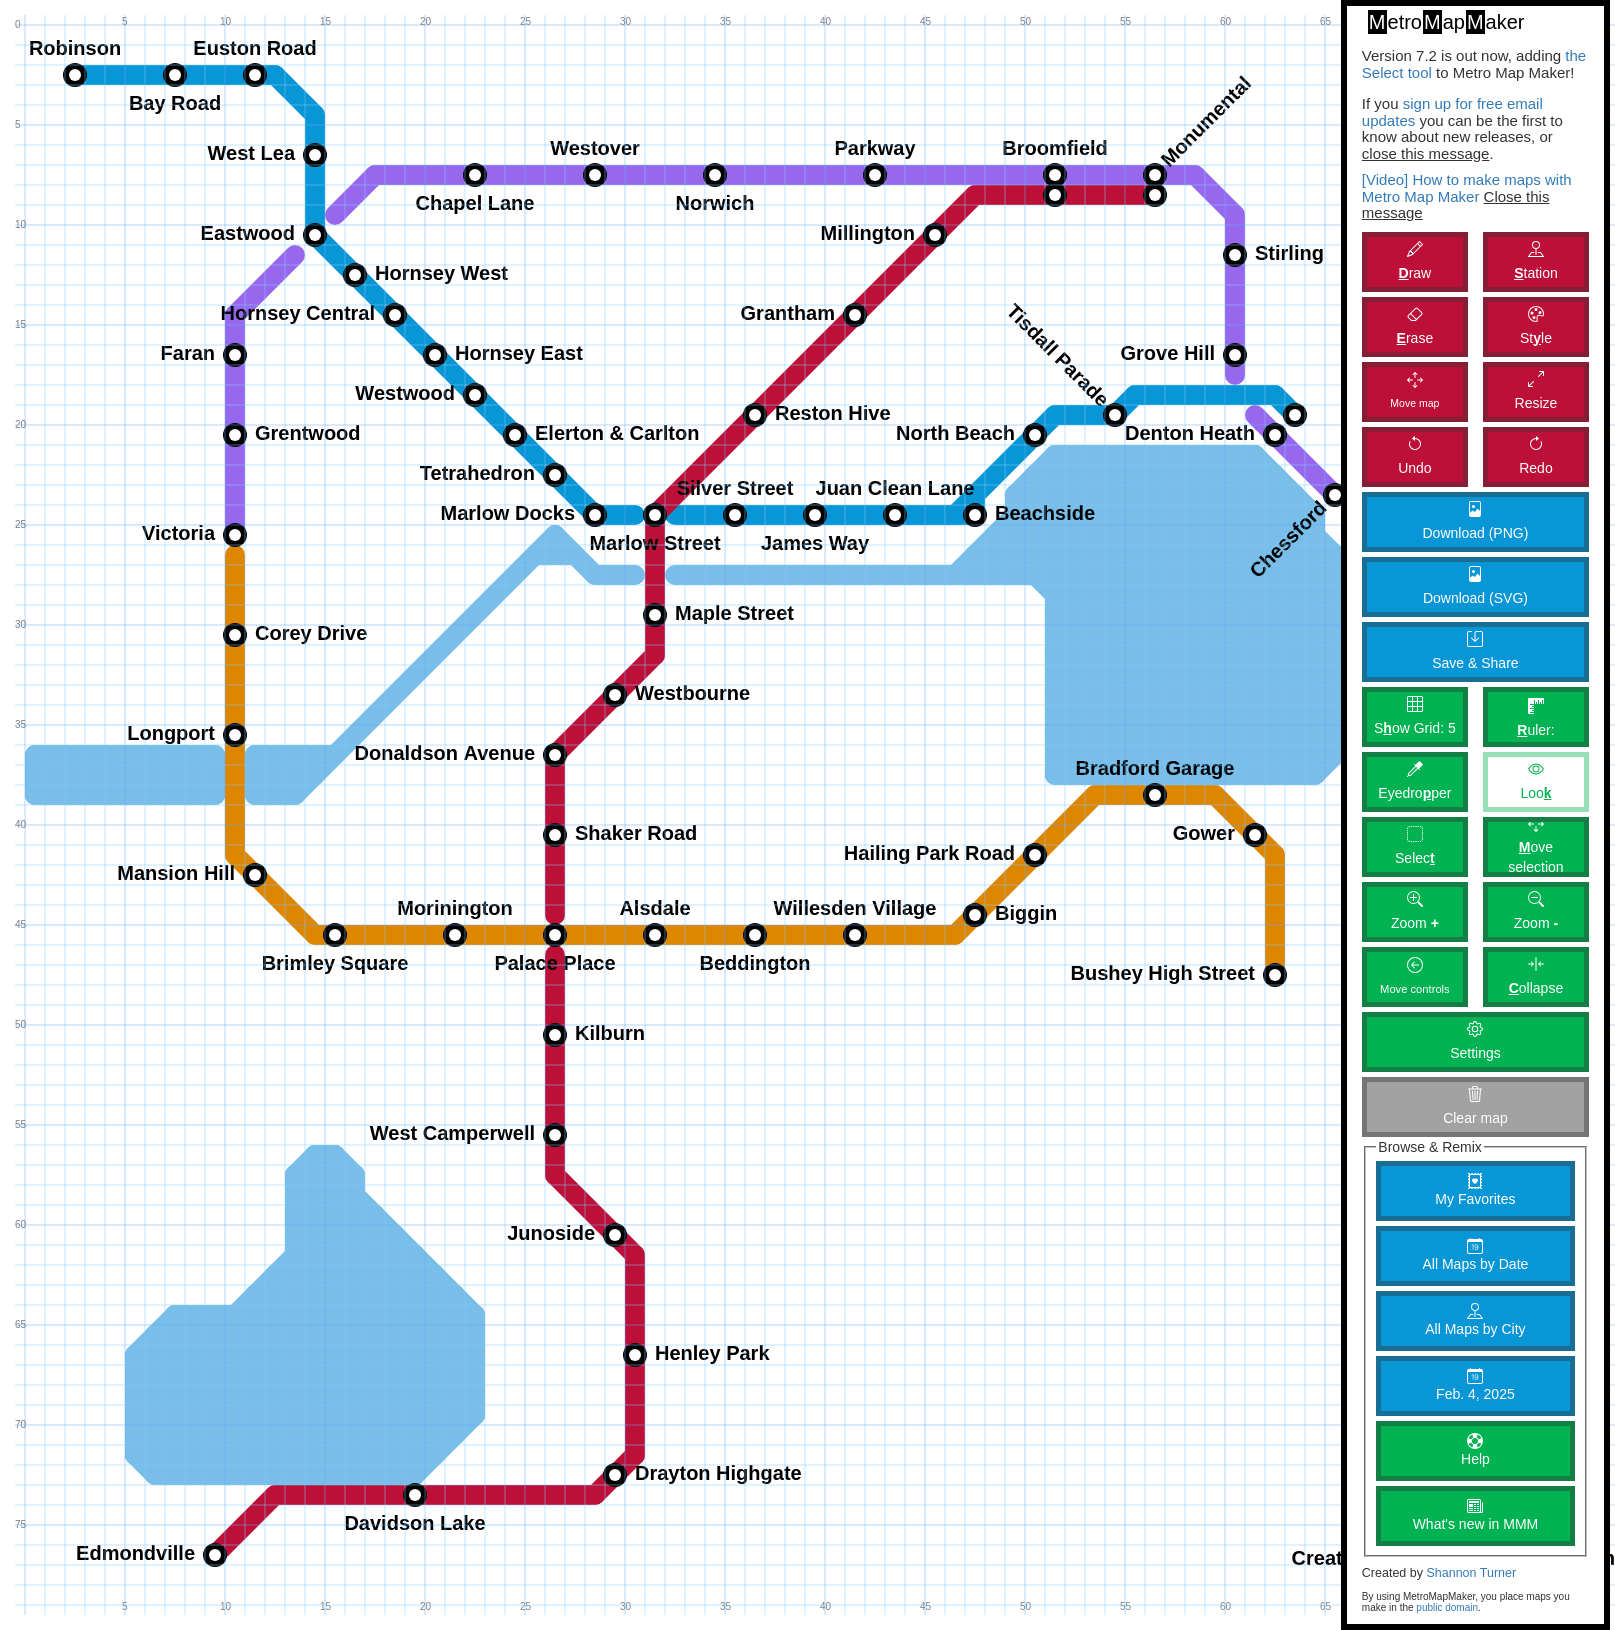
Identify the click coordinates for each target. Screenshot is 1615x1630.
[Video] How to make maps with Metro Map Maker (1467, 188)
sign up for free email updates (1452, 112)
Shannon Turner (1471, 1573)
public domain (1447, 1607)
